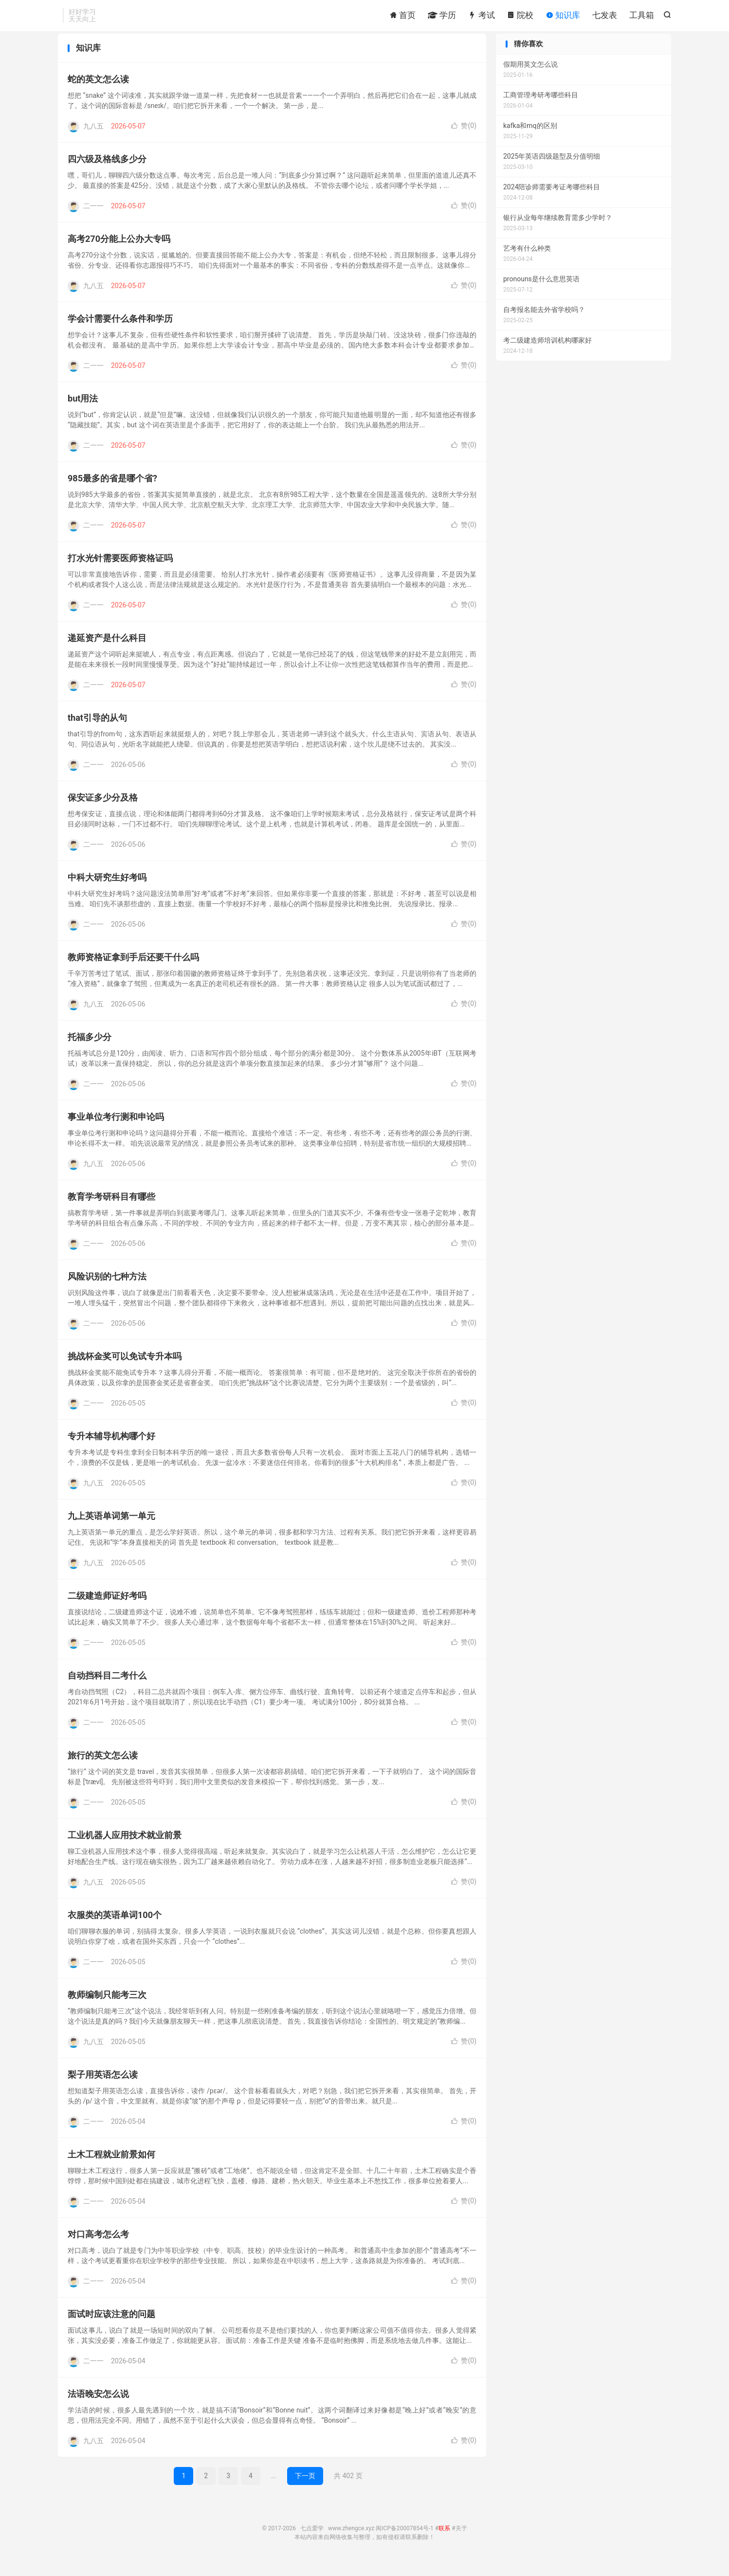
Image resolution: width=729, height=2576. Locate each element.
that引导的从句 (97, 729)
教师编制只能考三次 (107, 2006)
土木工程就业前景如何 (111, 2166)
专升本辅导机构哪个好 (111, 1448)
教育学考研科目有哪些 (111, 1208)
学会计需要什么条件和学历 (120, 330)
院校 (520, 17)
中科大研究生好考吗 (107, 889)
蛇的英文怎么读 (98, 91)
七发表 (604, 17)
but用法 (83, 410)
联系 (444, 2540)
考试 (481, 17)
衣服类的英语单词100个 (115, 1926)
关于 (461, 2540)
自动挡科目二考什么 (107, 1687)
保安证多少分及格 (103, 809)
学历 (442, 17)
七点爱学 (312, 2540)
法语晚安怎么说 (98, 2405)
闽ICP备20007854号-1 (405, 2540)
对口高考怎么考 (98, 2246)
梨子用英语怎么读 (103, 2086)
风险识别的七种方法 (107, 1288)
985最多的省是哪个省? (112, 490)
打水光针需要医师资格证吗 (120, 570)
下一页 (305, 2487)
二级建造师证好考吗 (107, 1607)
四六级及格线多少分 (107, 170)
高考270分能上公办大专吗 (119, 250)
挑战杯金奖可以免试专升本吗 (125, 1368)
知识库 (563, 17)
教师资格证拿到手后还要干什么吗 (133, 969)
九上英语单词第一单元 (111, 1527)
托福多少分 (89, 1048)
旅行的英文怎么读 (103, 1767)
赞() (463, 137)
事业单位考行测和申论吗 (116, 1128)
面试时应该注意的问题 (111, 2325)
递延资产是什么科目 (107, 649)
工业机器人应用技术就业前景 (125, 1847)
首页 (402, 17)
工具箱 (641, 17)
